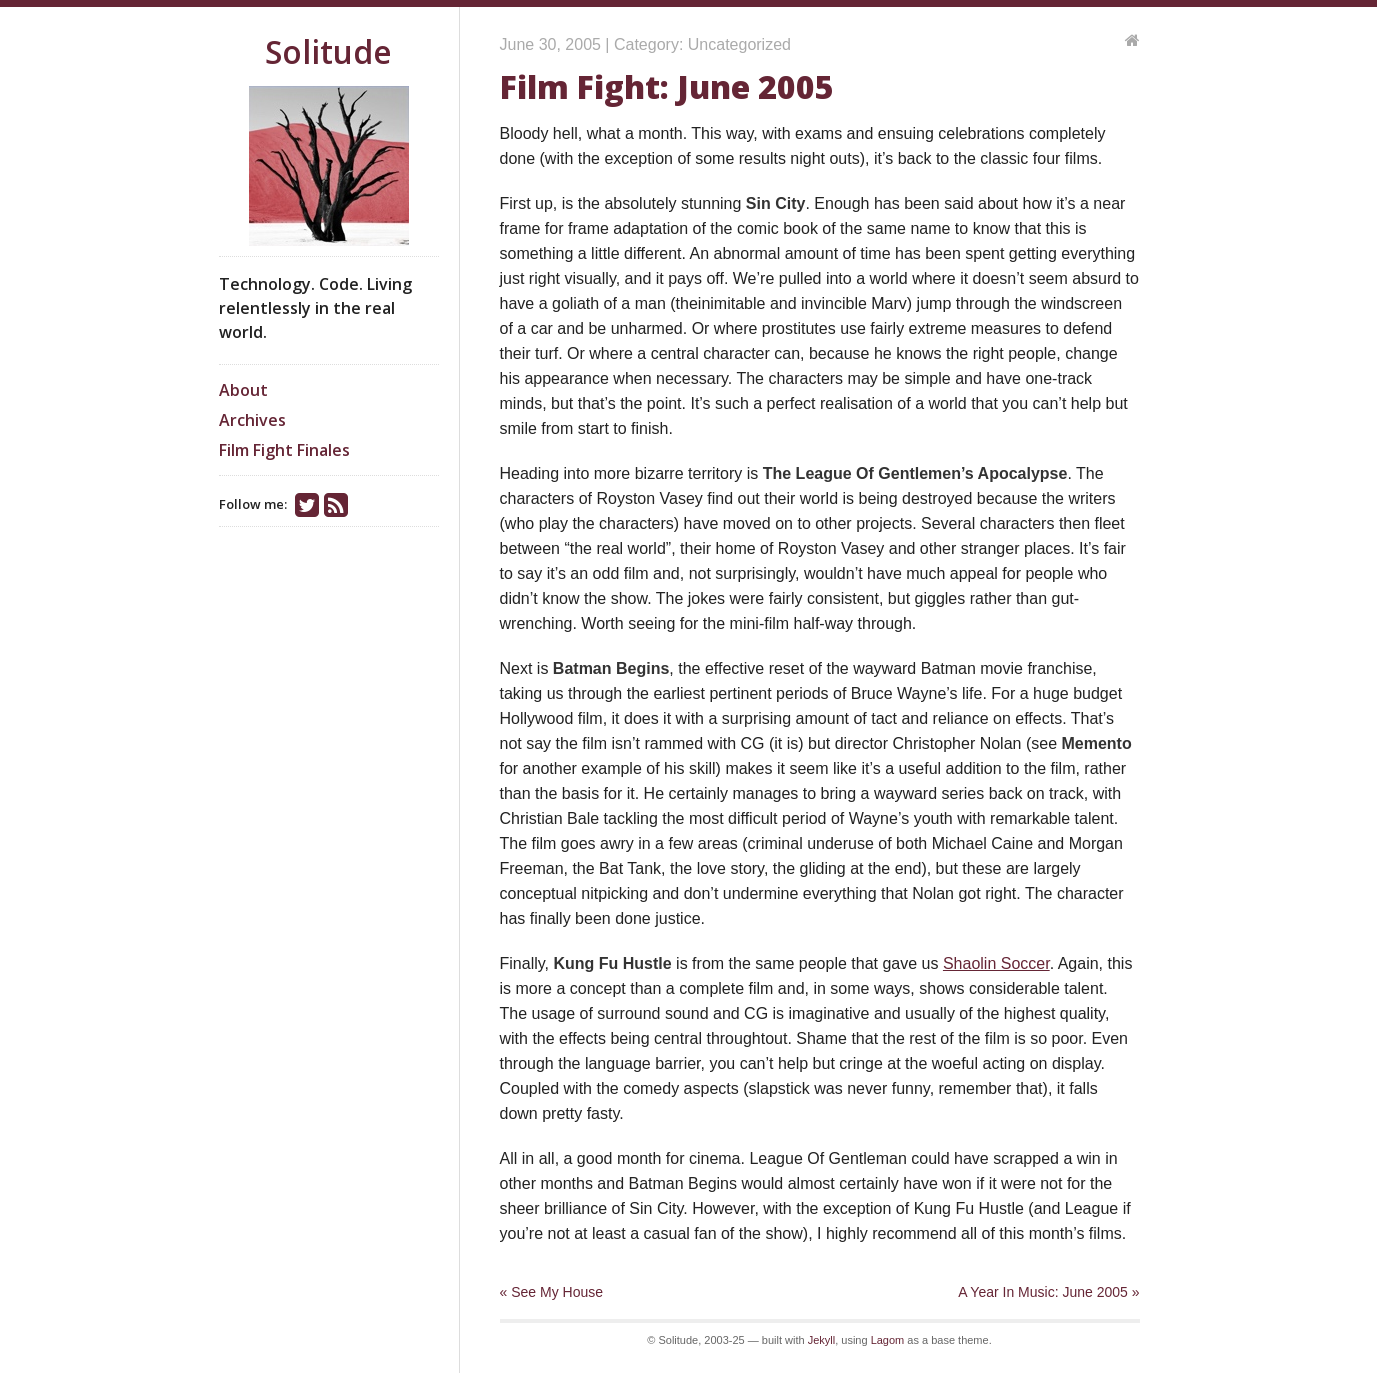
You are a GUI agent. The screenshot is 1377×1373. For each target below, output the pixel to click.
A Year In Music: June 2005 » (1048, 1292)
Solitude (328, 51)
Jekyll (822, 1340)
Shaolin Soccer (996, 963)
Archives (252, 420)
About (243, 390)
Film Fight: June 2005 (667, 86)
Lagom (888, 1340)
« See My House (552, 1292)
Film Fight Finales (284, 450)
